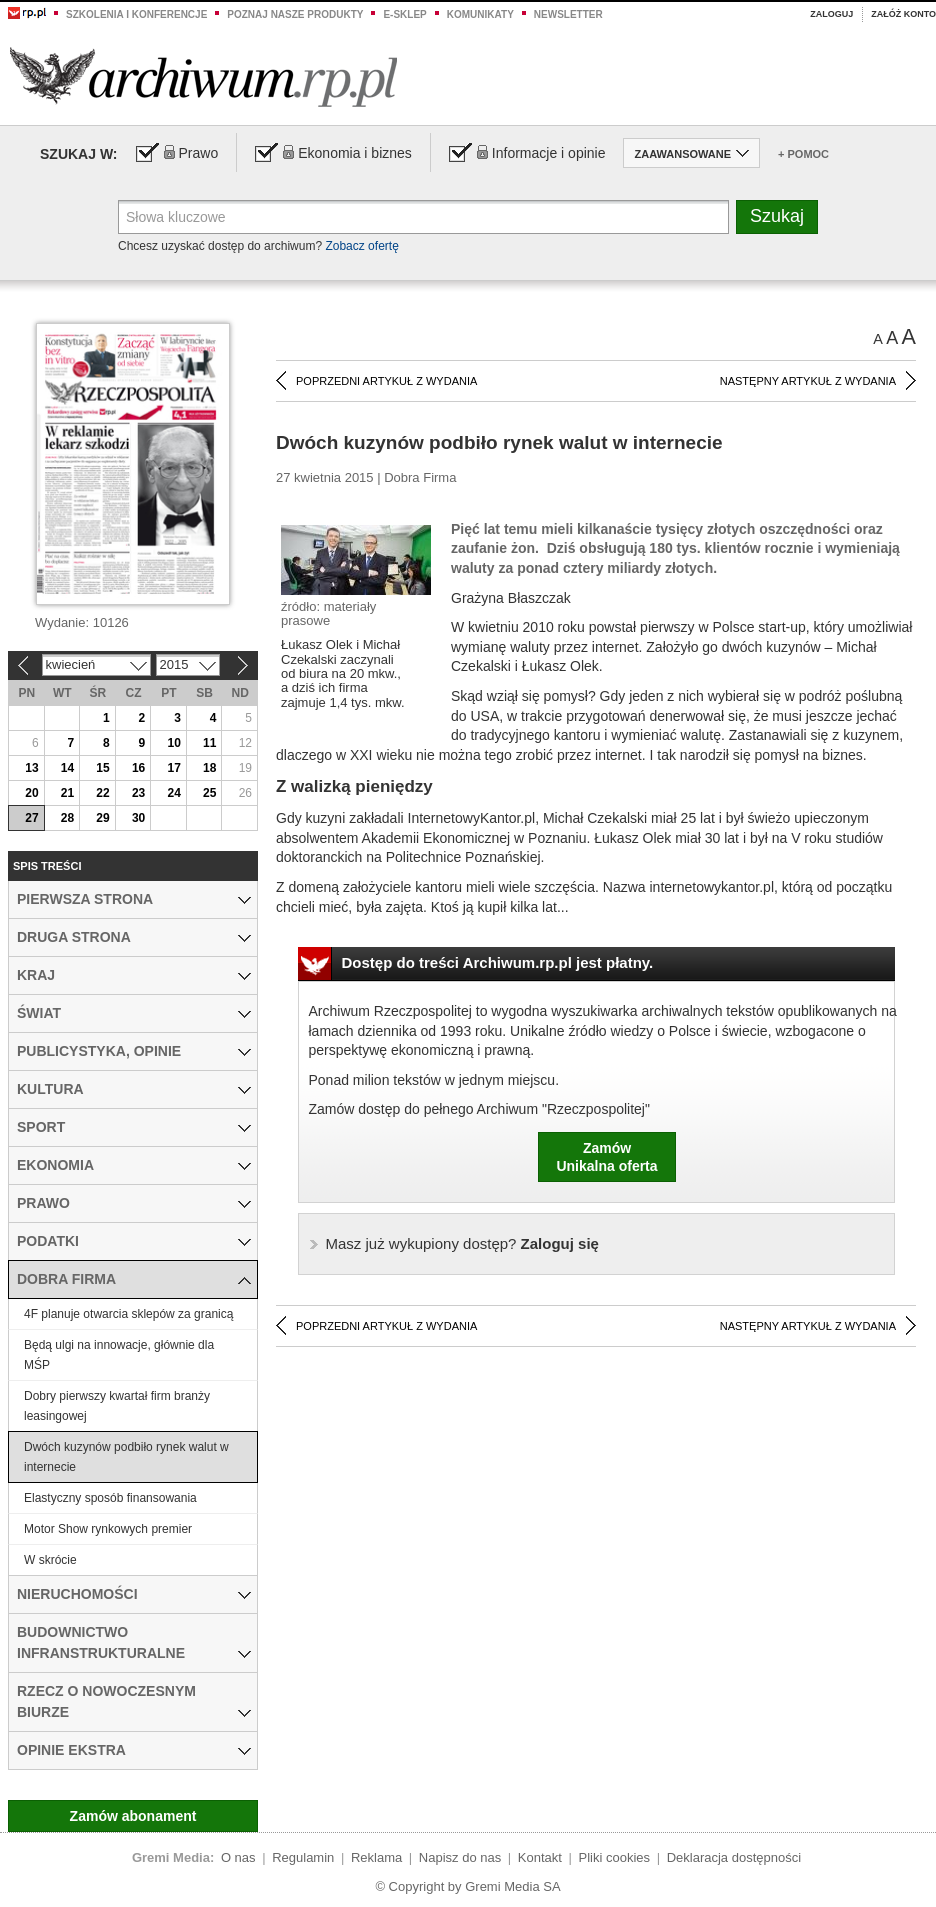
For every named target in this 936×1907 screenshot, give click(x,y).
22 (102, 793)
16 (138, 768)
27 (31, 818)
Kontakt (540, 1857)
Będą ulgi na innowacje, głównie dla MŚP (119, 1355)
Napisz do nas (460, 1857)
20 (31, 793)
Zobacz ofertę (361, 246)
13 (31, 768)
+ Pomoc (803, 154)
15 (102, 768)
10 (173, 743)
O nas (238, 1857)
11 (209, 743)
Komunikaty (480, 14)
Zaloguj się (462, 1243)
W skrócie (50, 1560)
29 (102, 818)
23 (138, 793)
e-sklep (404, 14)
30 (138, 818)
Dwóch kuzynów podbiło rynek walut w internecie (126, 1457)
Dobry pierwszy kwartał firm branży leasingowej (117, 1406)
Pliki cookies (615, 1857)
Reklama (376, 1857)
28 (67, 818)
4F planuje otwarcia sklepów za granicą (128, 1314)
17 (173, 768)
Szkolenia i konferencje (136, 14)
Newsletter (568, 14)
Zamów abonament (133, 1816)
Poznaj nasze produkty (295, 14)
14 (67, 768)
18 (209, 768)
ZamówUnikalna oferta (606, 1157)
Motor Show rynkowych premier (108, 1529)
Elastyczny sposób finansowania (110, 1498)
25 (209, 793)
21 (67, 793)
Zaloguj (831, 14)
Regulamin (303, 1857)
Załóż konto (903, 14)
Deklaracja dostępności (734, 1857)
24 (173, 793)
